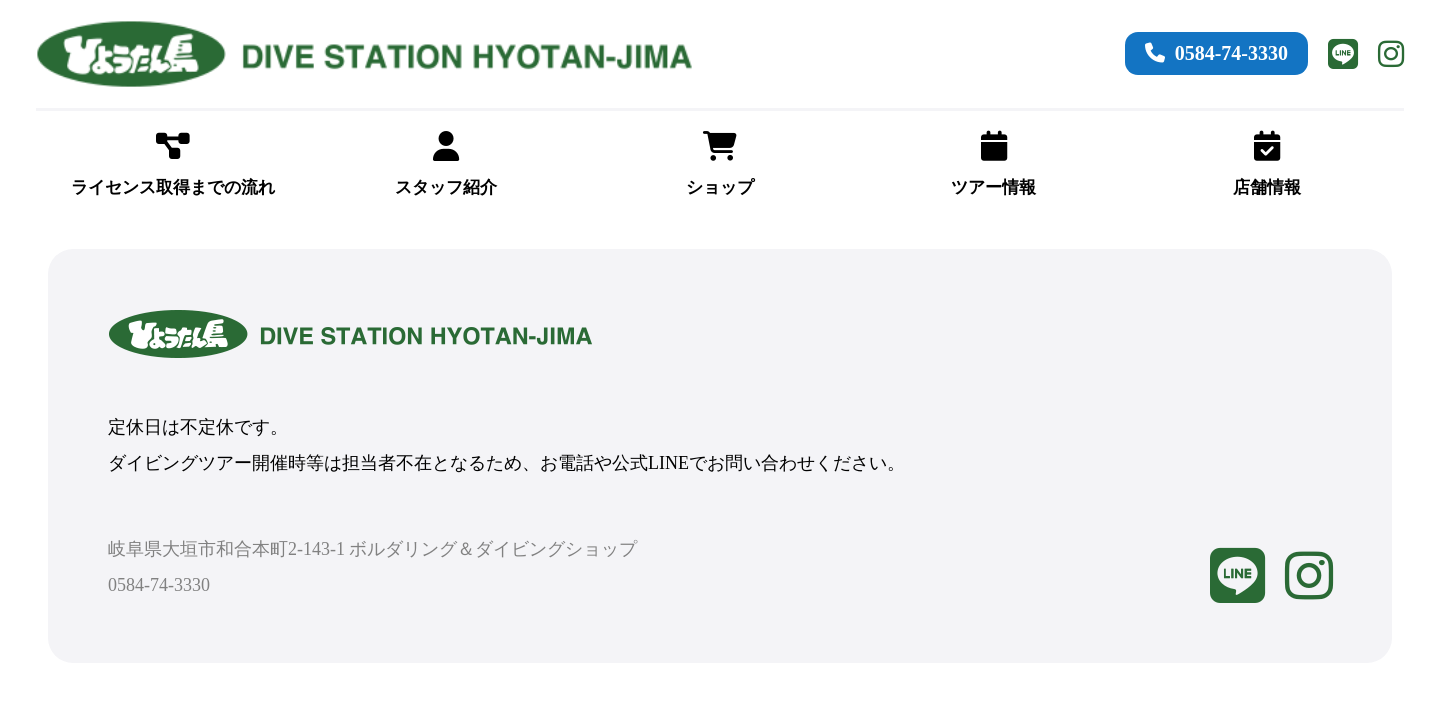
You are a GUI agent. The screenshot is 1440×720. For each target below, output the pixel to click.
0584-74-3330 (1216, 53)
